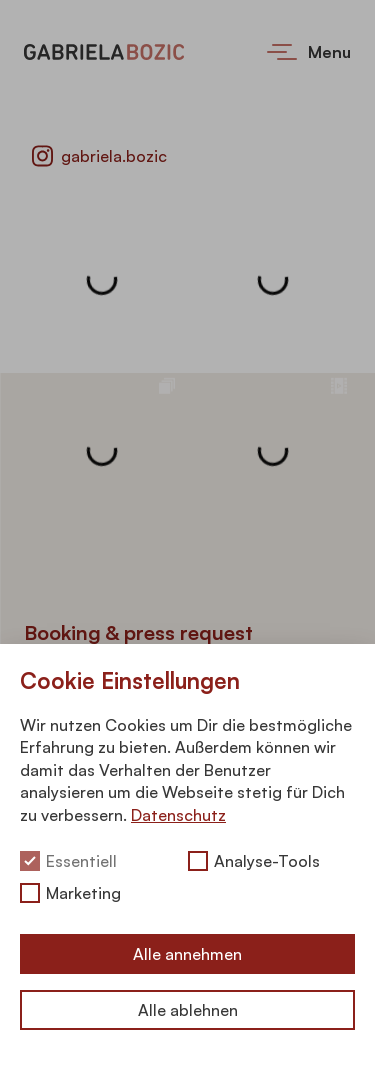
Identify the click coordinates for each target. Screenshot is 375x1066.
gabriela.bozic (99, 156)
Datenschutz (178, 815)
